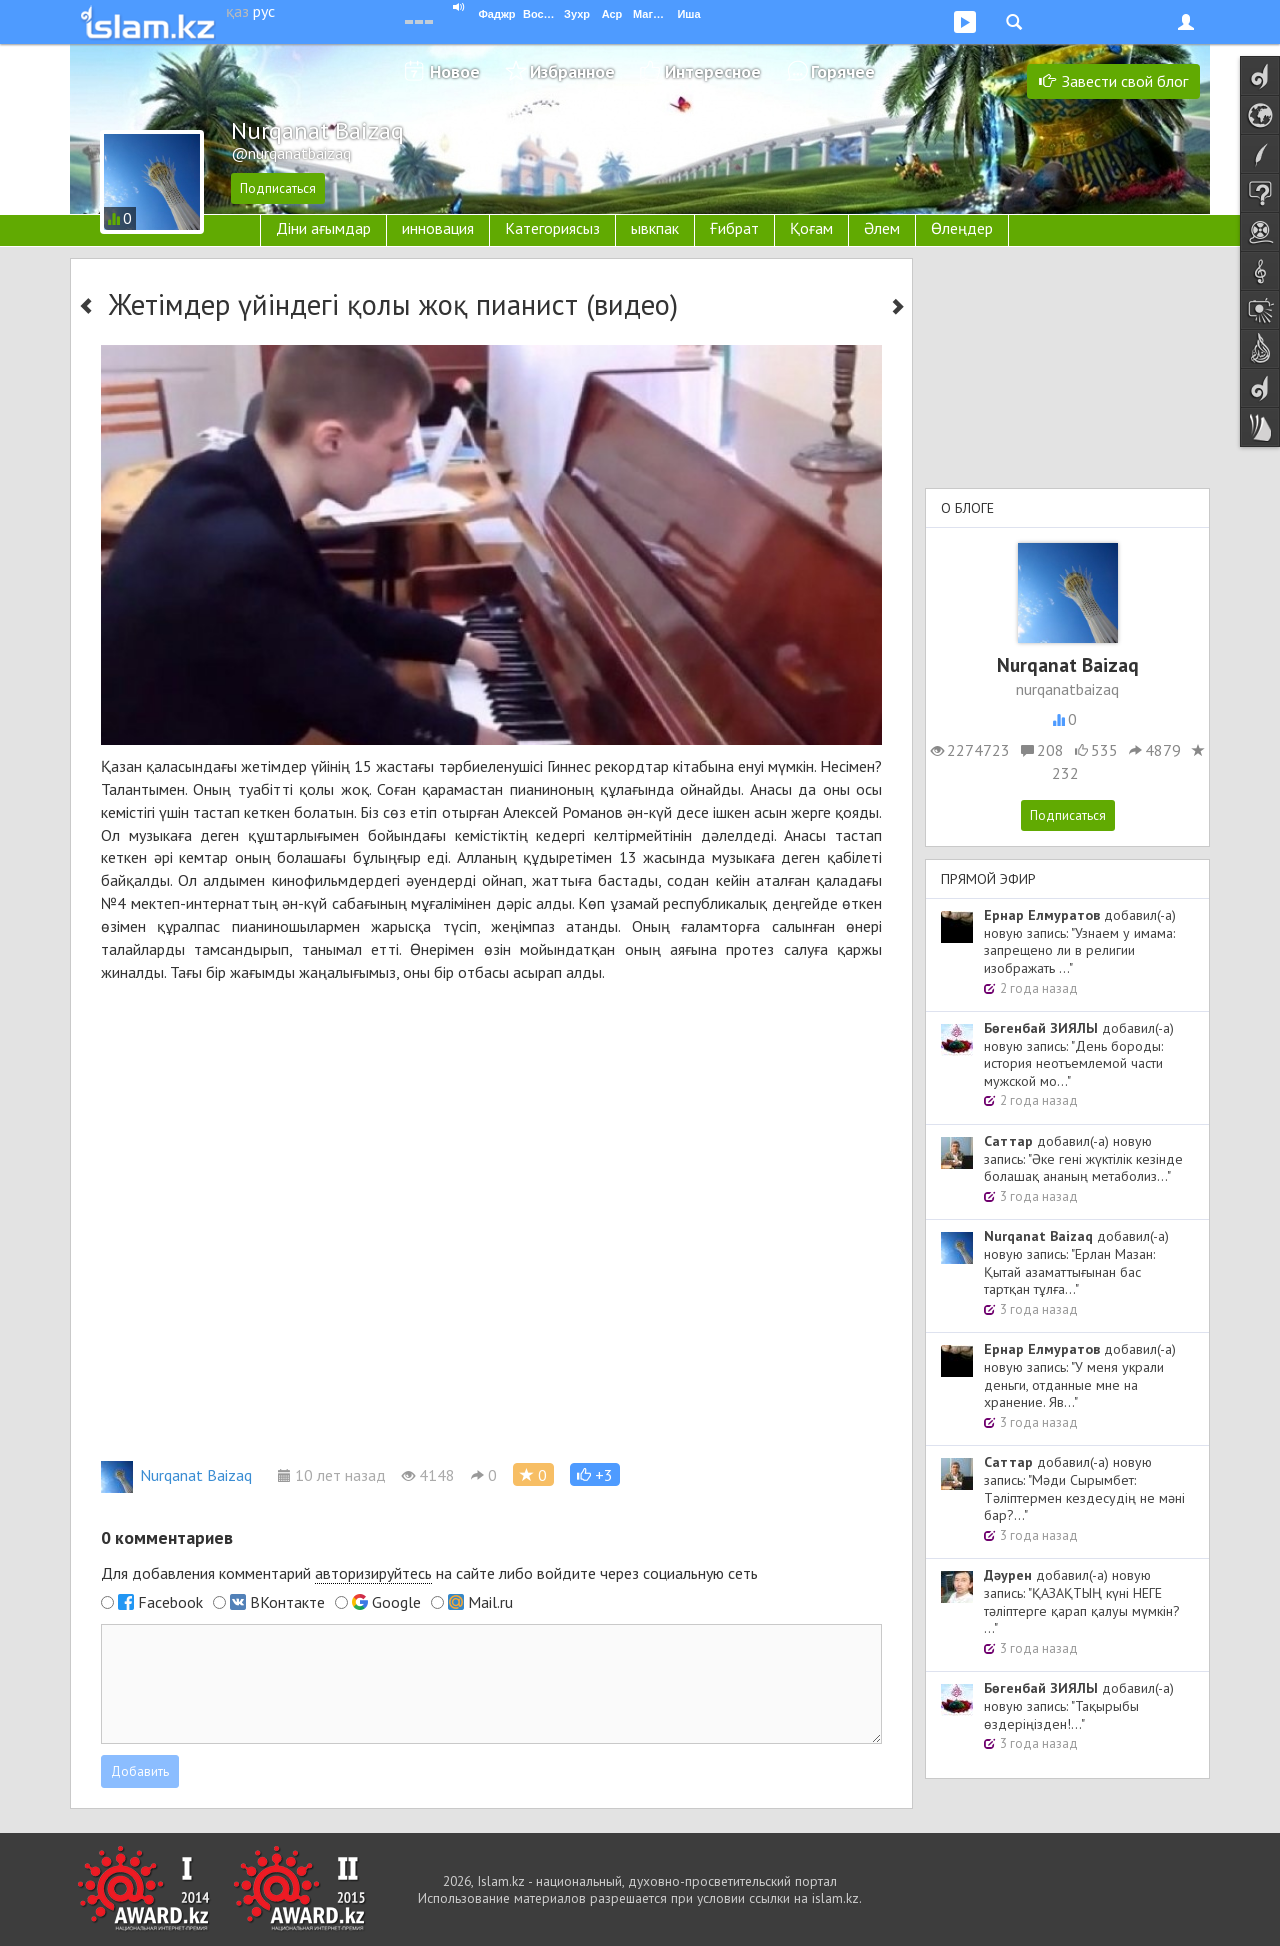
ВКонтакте (287, 1602)
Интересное (713, 71)
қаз (237, 11)
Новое (455, 71)
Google (396, 1602)
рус (264, 11)
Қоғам (811, 228)
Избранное (572, 71)
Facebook (170, 1602)
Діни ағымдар (323, 228)
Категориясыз (552, 228)
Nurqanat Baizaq (176, 1475)
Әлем (882, 228)
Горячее (843, 71)
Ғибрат (734, 228)
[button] (595, 1474)
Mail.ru (490, 1602)
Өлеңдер (962, 228)
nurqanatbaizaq (1067, 689)
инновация (438, 228)
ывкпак (655, 228)
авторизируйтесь (373, 1573)
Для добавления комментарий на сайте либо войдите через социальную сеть (429, 1573)
